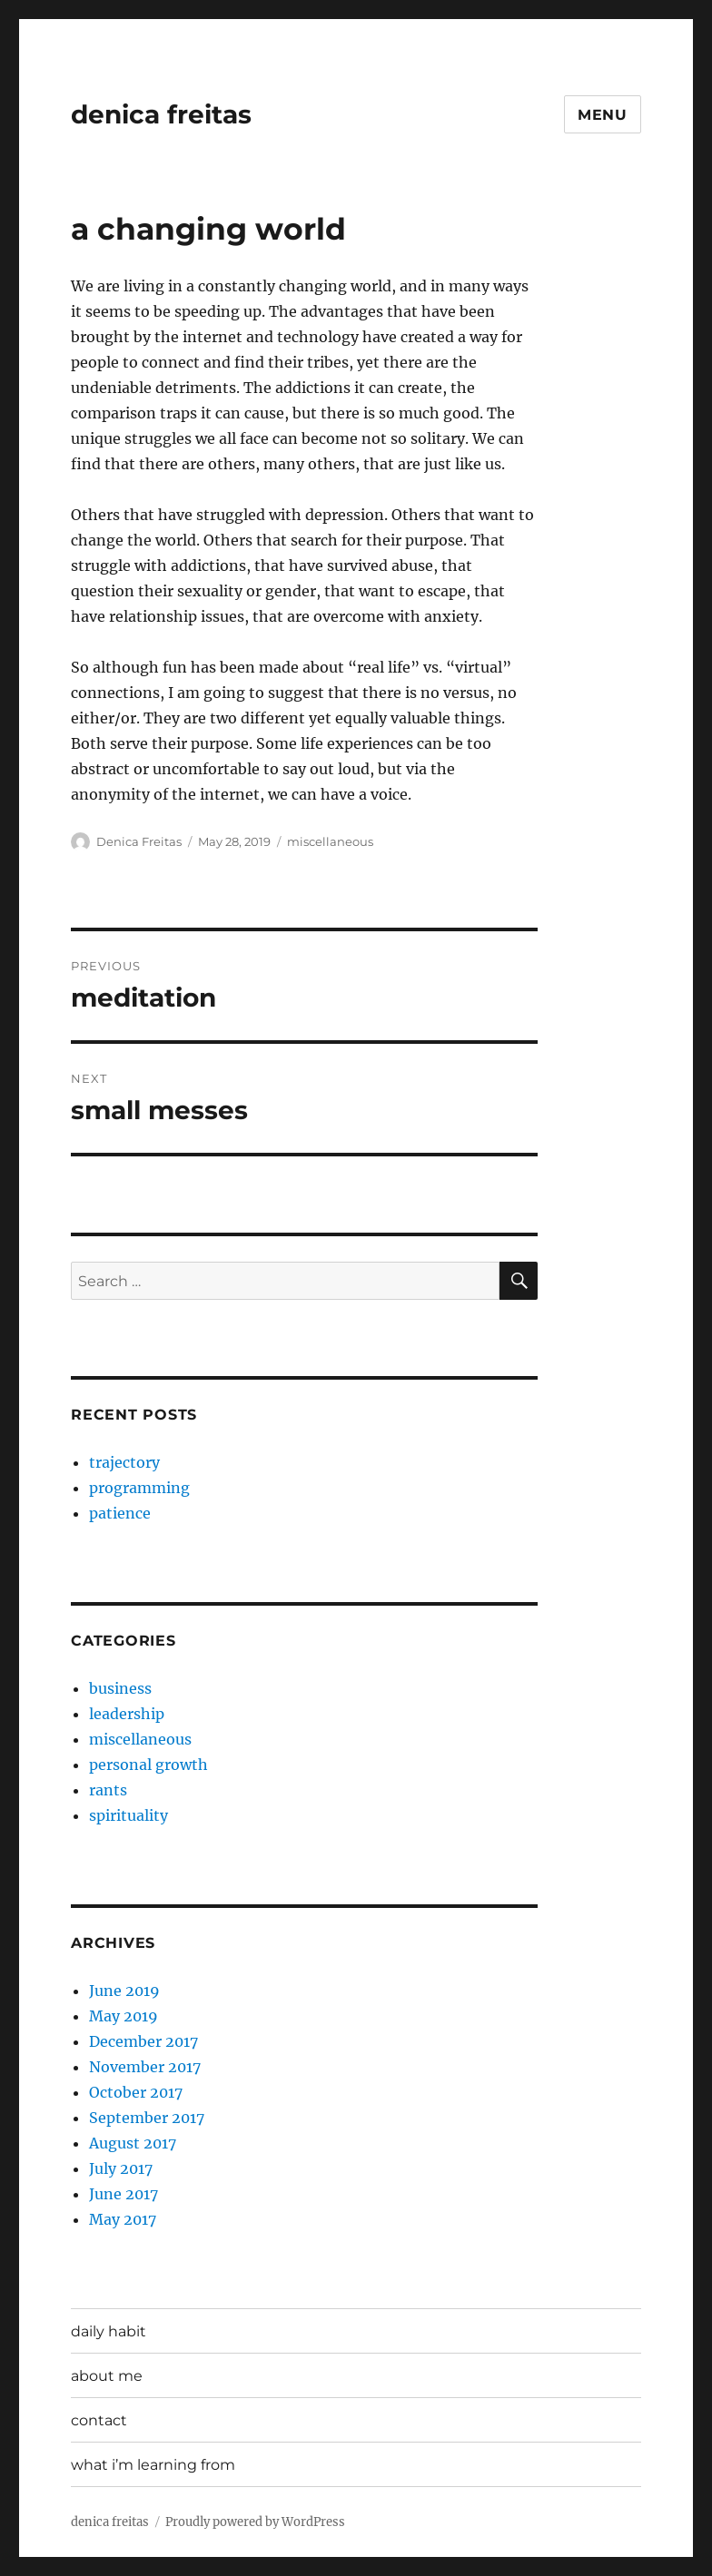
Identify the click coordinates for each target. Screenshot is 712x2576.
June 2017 (123, 2194)
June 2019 (124, 1990)
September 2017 (146, 2118)
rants (108, 1790)
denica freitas (161, 114)
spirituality (128, 1815)
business (120, 1688)
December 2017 (143, 2041)
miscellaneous (330, 841)
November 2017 (145, 2067)
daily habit (108, 2331)
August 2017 (132, 2143)
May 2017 (122, 2219)
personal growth (148, 1764)
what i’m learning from (153, 2464)
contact (99, 2420)
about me (107, 2375)
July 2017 (121, 2168)
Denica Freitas (139, 841)
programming (139, 1488)
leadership (126, 1714)
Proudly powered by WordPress (255, 2522)
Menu (603, 114)
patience (120, 1513)
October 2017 (136, 2092)
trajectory (124, 1462)
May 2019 (123, 2016)
